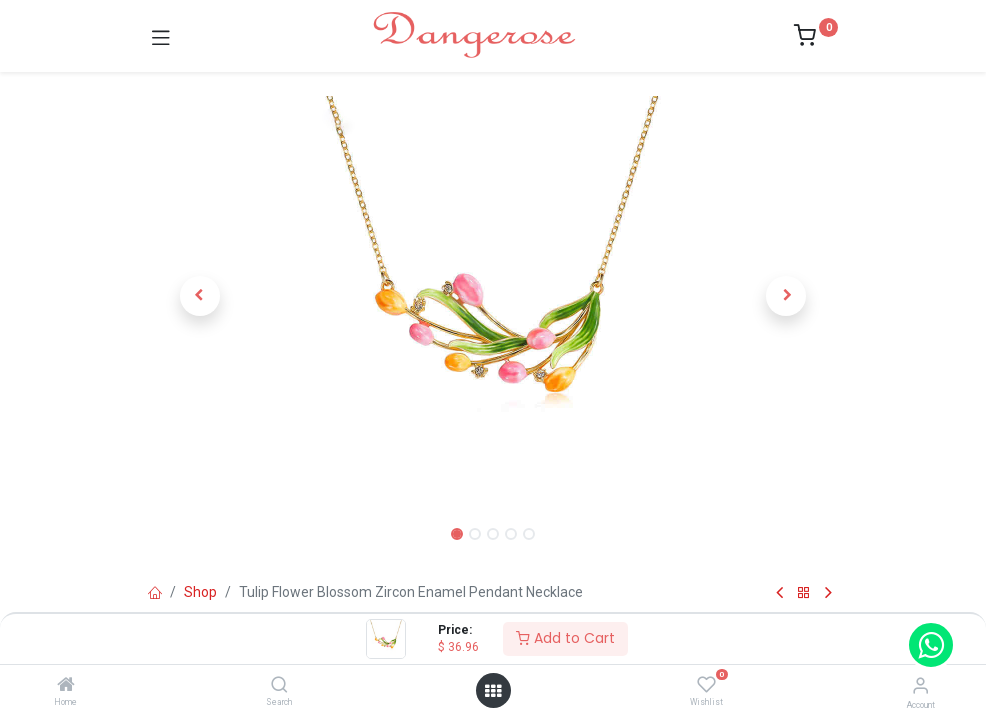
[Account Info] (920, 685)
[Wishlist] (706, 685)
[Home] (66, 686)
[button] (200, 296)
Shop (200, 592)
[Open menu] (493, 691)
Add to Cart (565, 638)
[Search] (279, 686)
